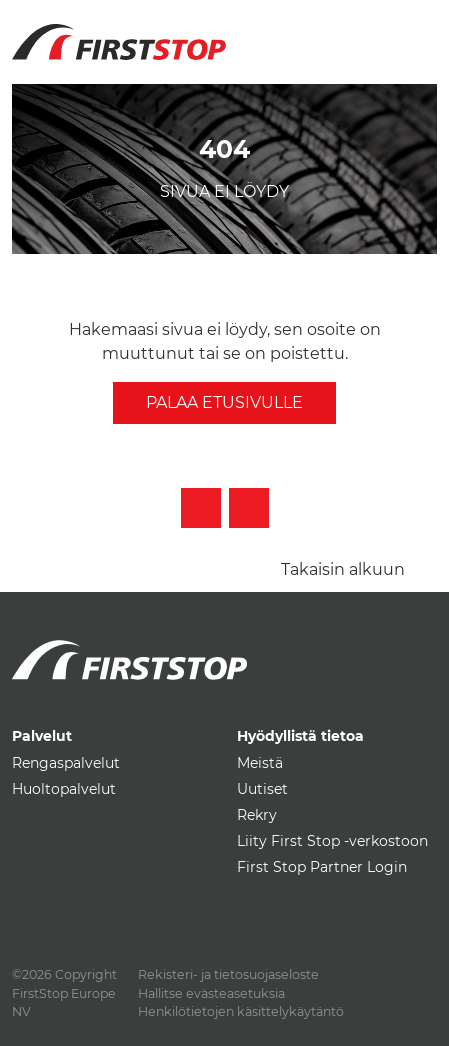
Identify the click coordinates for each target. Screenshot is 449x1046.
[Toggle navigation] (414, 30)
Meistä (260, 763)
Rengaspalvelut (66, 763)
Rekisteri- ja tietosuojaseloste (228, 974)
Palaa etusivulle (224, 402)
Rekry (257, 815)
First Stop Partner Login (322, 867)
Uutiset (262, 789)
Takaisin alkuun (343, 569)
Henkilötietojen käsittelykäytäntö (241, 1011)
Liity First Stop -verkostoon (332, 841)
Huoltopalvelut (64, 789)
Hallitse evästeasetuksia (211, 993)
